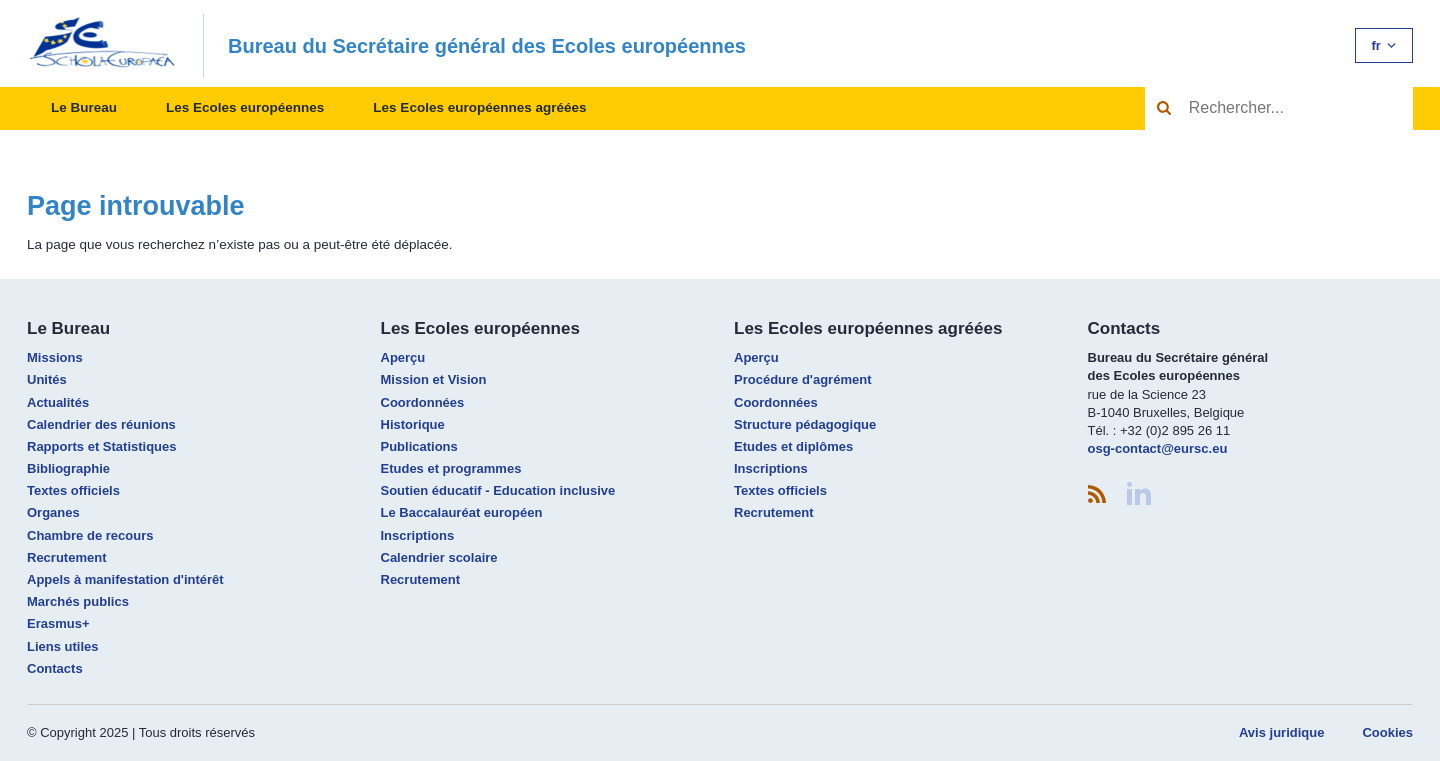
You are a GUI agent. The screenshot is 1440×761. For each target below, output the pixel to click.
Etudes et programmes (451, 468)
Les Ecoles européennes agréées (479, 107)
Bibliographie (68, 468)
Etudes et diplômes (793, 446)
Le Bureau (84, 107)
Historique (413, 424)
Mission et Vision (434, 379)
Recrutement (66, 557)
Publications (419, 446)
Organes (53, 512)
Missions (55, 357)
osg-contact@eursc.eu (1158, 448)
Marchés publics (78, 601)
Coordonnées (423, 402)
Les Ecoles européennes (245, 107)
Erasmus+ (58, 623)
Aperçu (403, 357)
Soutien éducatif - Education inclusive (498, 490)
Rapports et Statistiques (102, 446)
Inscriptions (418, 535)
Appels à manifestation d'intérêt (125, 579)
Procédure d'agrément (802, 379)
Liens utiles (63, 646)
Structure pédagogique (805, 424)
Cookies (1387, 732)
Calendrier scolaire (439, 557)
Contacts (55, 668)
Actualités (58, 402)
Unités (47, 379)
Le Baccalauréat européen (462, 512)
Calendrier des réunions (101, 424)
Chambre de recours (90, 535)
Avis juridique (1281, 732)
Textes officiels (73, 490)
